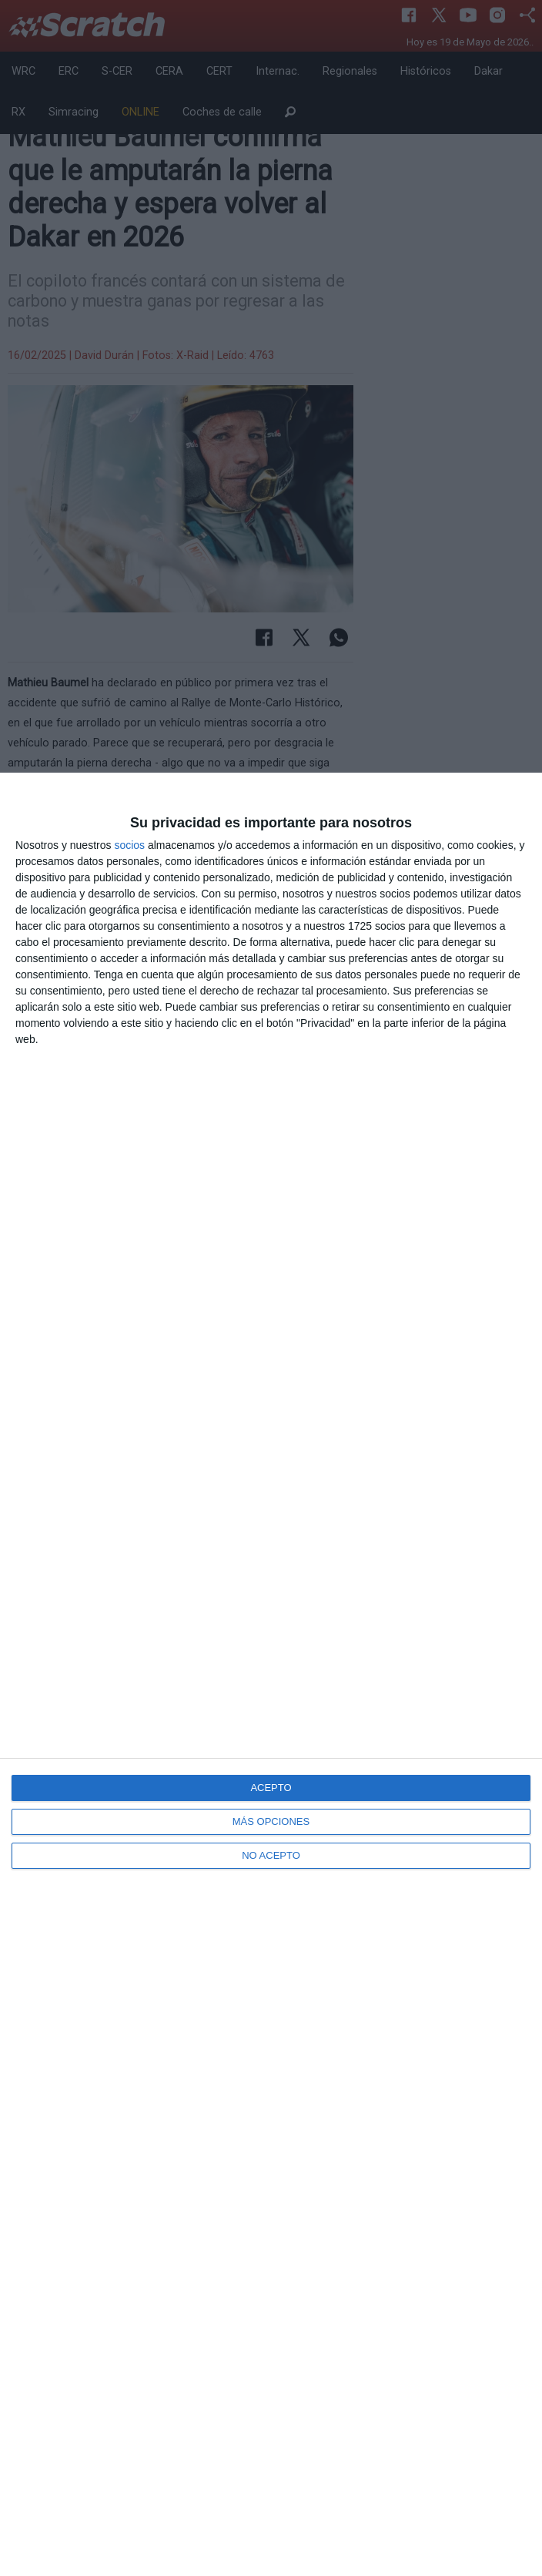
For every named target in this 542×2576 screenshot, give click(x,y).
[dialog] (271, 1674)
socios (129, 845)
